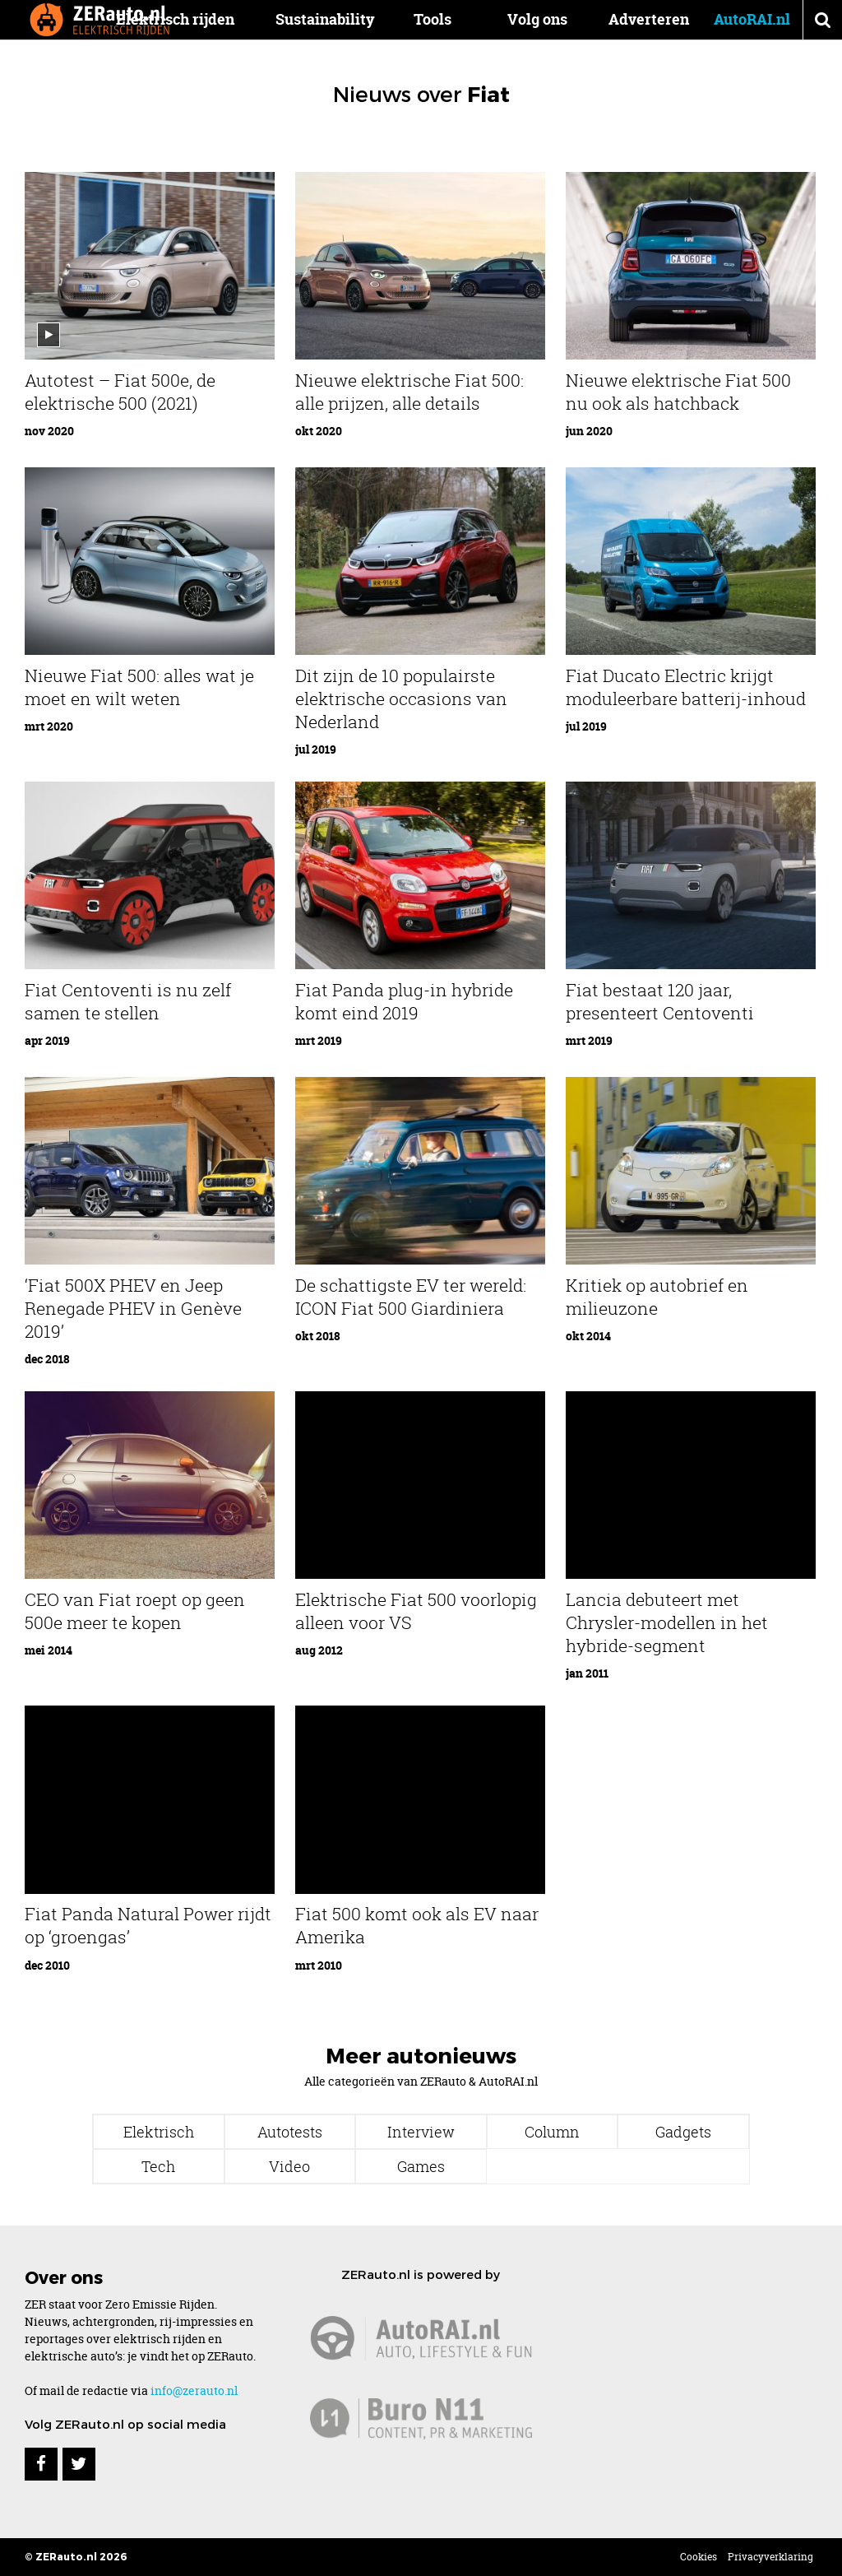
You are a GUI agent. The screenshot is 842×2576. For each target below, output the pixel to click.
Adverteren (648, 19)
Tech (158, 2166)
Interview (421, 2132)
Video (289, 2166)
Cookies (698, 2557)
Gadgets (683, 2132)
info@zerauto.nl (194, 2390)
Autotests (289, 2132)
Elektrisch (158, 2132)
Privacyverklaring (770, 2557)
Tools (447, 19)
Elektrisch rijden (204, 19)
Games (421, 2166)
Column (552, 2132)
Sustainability (354, 19)
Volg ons (537, 19)
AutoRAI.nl (752, 19)
